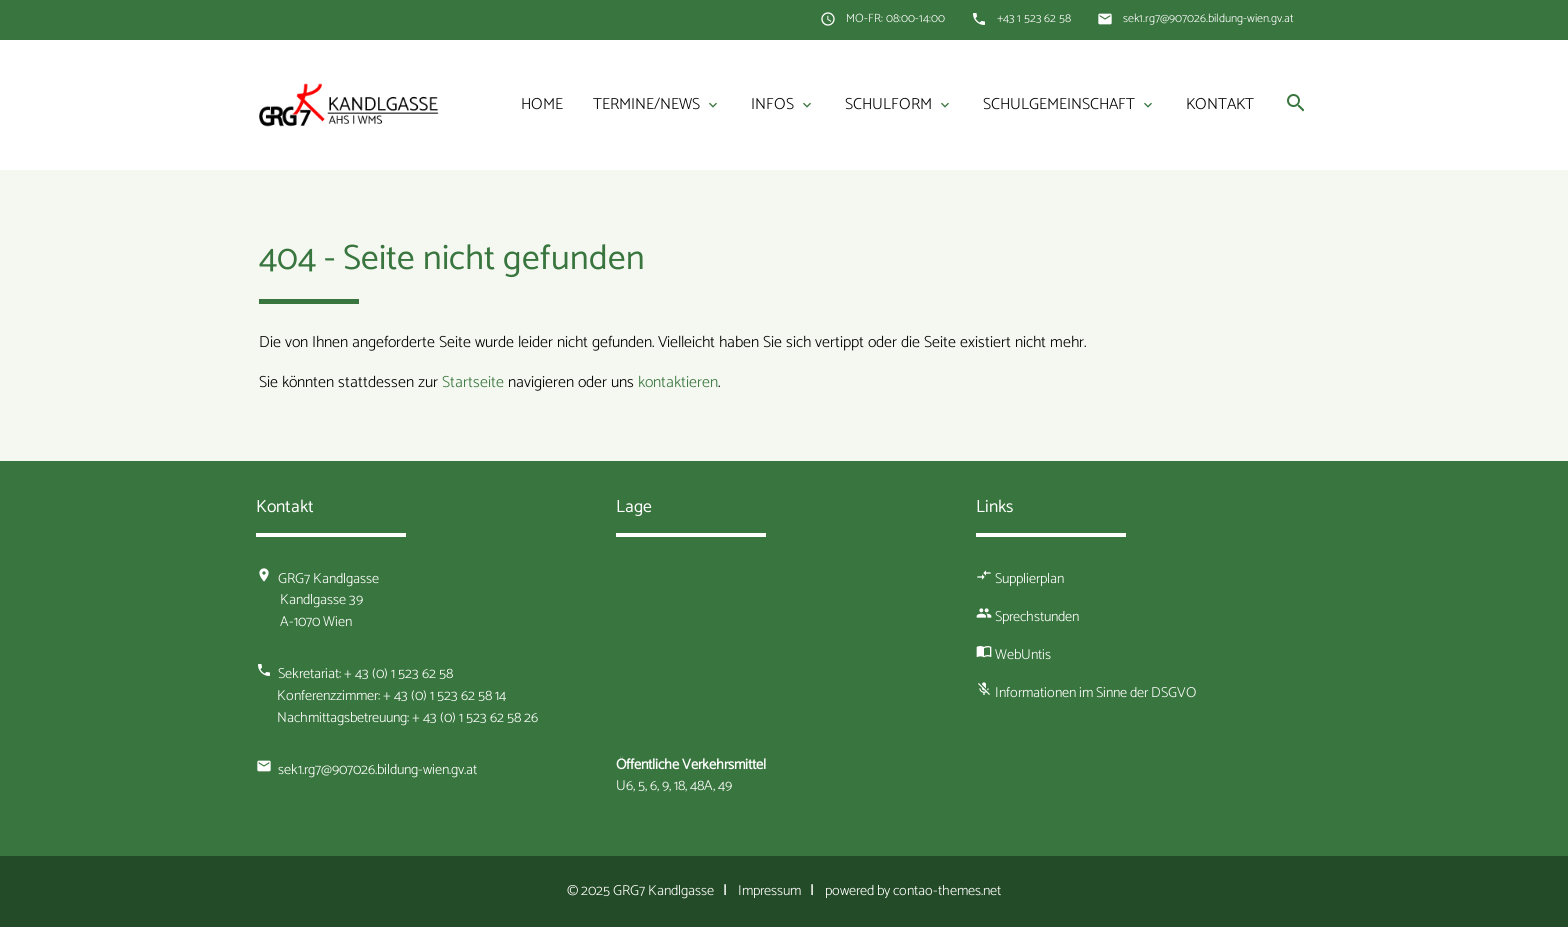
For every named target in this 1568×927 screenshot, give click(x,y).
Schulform (899, 105)
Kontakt (1220, 104)
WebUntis (1023, 655)
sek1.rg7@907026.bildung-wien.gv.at (1208, 19)
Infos (783, 105)
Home (542, 104)
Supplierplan (1029, 579)
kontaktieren (678, 382)
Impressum (769, 891)
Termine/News (657, 105)
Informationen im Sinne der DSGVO (1095, 693)
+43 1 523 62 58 (1034, 19)
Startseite (473, 382)
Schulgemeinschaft (1069, 105)
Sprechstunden (1037, 617)
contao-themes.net (947, 891)
